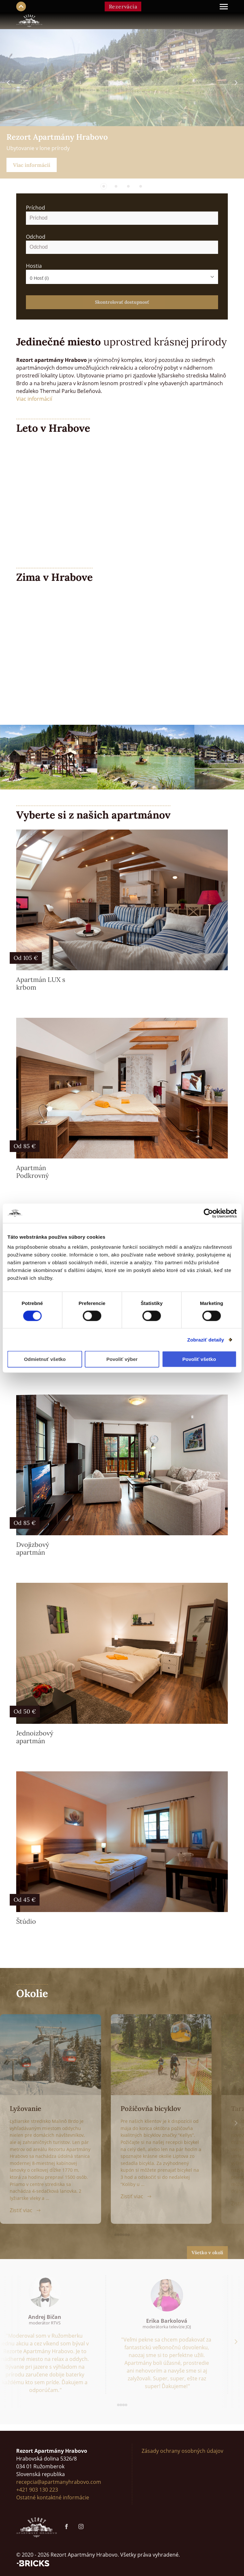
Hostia (34, 265)
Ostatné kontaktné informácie (52, 2497)
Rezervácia (123, 6)
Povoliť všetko (199, 1359)
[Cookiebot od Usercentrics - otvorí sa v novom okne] (208, 1213)
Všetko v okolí (207, 2252)
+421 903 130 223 (37, 2489)
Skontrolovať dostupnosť (122, 302)
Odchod (35, 236)
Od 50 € (25, 1711)
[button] (103, 186)
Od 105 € (26, 958)
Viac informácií (31, 165)
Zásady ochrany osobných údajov (182, 2450)
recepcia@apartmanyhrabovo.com (58, 2481)
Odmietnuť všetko (45, 1359)
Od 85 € (25, 1146)
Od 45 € (25, 1899)
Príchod (35, 207)
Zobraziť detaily (205, 1339)
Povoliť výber (121, 1359)
